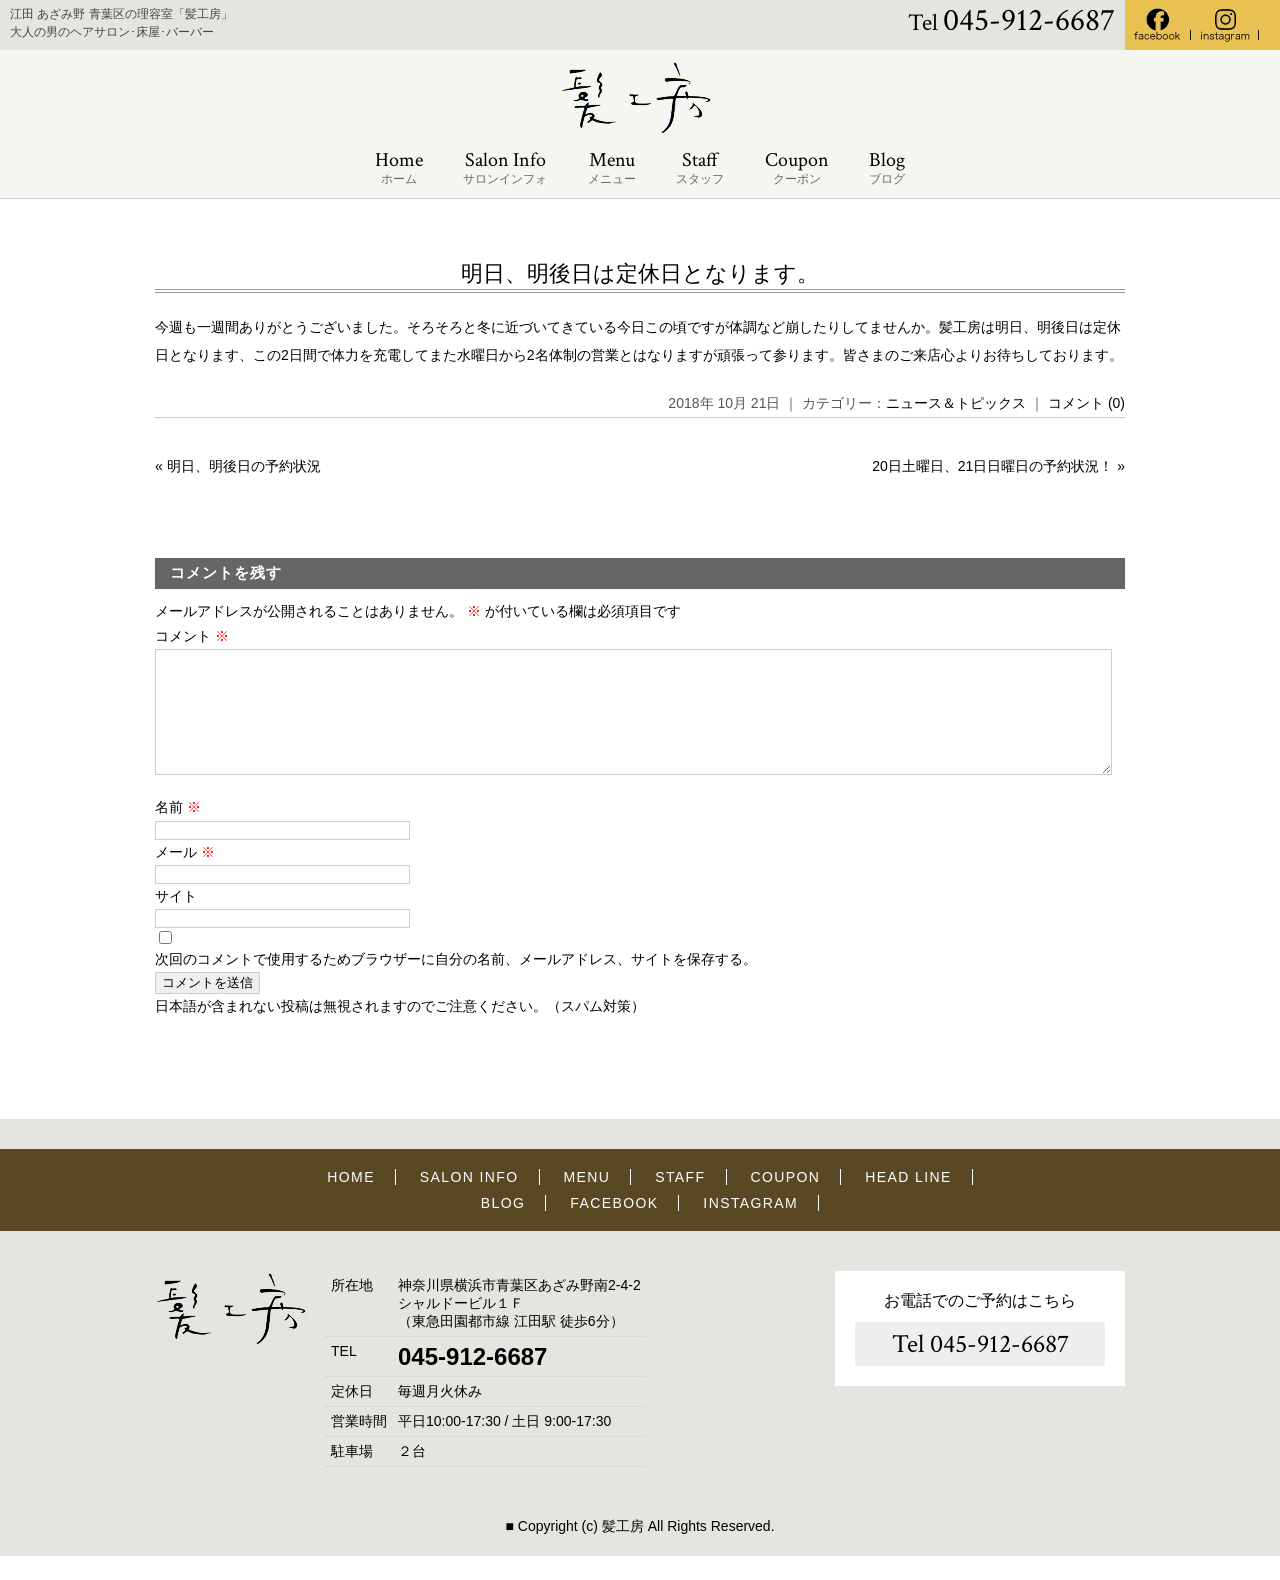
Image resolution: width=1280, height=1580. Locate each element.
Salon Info (505, 168)
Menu (612, 168)
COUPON (785, 1201)
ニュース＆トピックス (956, 403)
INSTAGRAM (750, 1227)
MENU (587, 1201)
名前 (178, 831)
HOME (351, 1201)
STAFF (680, 1201)
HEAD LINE (908, 1201)
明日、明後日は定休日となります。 (640, 273)
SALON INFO (469, 1201)
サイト (176, 920)
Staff (700, 168)
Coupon (797, 168)
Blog (887, 168)
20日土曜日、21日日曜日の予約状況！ (992, 466)
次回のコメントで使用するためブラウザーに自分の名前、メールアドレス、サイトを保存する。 (456, 983)
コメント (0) (1086, 403)
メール (185, 876)
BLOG (503, 1227)
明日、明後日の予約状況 (244, 466)
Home (399, 168)
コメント (192, 636)
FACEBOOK (614, 1227)
